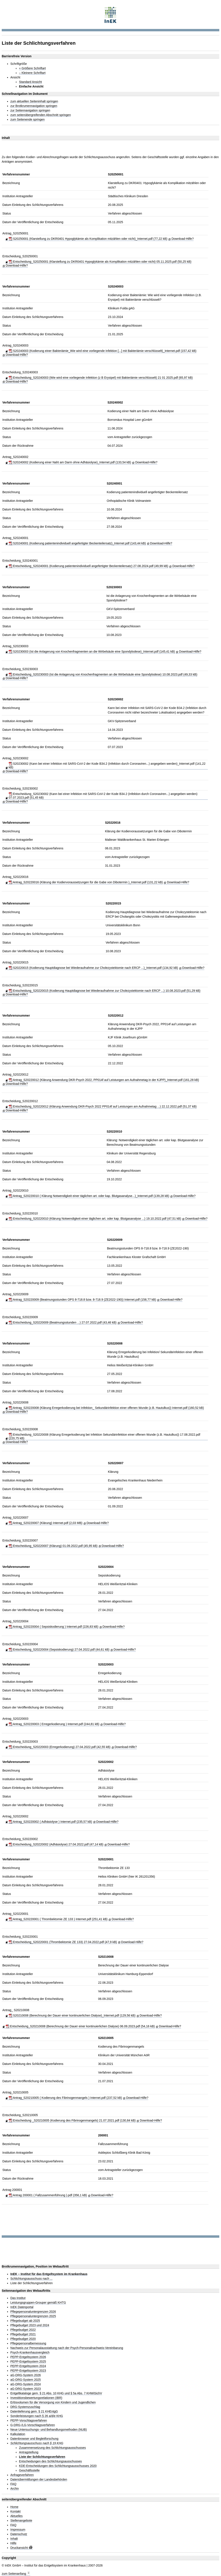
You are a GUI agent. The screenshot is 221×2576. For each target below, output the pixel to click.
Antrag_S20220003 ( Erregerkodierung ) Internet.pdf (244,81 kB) (54, 1724)
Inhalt (14, 2538)
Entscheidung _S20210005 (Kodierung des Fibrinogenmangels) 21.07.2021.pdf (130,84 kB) (72, 2120)
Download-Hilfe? (183, 238)
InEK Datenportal (21, 2307)
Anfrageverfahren (22, 2475)
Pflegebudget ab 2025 (25, 2320)
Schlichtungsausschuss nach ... (31, 2278)
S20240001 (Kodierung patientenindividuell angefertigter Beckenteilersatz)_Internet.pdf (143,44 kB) (77, 543)
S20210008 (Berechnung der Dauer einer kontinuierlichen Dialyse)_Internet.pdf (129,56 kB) (72, 2015)
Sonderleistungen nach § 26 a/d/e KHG (36, 2416)
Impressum (17, 2529)
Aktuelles (16, 2516)
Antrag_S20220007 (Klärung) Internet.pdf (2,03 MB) (45, 1523)
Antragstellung (28, 2452)
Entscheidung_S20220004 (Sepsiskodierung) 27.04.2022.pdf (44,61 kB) (59, 1649)
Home (14, 2507)
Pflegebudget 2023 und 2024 (29, 2325)
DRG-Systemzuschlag (25, 2407)
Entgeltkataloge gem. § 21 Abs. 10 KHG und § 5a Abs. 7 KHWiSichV (56, 2393)
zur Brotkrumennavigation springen (33, 106)
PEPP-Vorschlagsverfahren (28, 2420)
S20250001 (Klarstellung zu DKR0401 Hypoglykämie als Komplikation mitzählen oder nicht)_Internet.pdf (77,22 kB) (88, 238)
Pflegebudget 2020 (23, 2339)
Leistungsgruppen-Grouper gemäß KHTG (38, 2302)
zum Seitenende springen (27, 119)
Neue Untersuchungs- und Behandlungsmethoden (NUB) (48, 2429)
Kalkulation (17, 2434)
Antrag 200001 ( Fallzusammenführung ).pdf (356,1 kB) (48, 2195)
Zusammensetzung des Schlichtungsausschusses (52, 2447)
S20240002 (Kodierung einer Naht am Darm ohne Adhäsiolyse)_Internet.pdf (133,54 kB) (70, 462)
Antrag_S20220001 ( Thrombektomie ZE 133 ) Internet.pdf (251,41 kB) (58, 1919)
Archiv (14, 2488)
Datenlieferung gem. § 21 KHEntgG (34, 2411)
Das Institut (17, 2298)
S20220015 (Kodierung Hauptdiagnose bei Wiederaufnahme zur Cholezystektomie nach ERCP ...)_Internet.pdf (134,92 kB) (93, 967)
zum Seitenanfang (16, 2573)
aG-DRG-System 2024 (25, 2384)
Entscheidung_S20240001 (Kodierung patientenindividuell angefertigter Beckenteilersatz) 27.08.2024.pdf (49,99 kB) (88, 566)
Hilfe (13, 2543)
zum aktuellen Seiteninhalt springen (34, 101)
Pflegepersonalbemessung (28, 2343)
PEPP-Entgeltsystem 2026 (28, 2357)
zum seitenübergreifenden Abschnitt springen (40, 115)
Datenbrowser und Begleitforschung (34, 2438)
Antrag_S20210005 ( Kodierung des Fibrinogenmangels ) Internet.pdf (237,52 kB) (65, 2097)
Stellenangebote (21, 2520)
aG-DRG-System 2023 (25, 2388)
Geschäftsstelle (29, 2470)
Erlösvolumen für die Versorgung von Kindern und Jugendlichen (53, 2402)
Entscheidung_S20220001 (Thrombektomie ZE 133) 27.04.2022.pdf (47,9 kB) (63, 1942)
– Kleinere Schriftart (32, 73)
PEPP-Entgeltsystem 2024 (28, 2366)
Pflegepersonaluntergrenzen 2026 (33, 2311)
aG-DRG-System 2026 (25, 2375)
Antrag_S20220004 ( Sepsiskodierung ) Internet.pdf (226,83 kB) (53, 1626)
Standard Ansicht (30, 82)
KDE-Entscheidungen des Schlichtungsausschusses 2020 (58, 2466)
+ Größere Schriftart (32, 68)
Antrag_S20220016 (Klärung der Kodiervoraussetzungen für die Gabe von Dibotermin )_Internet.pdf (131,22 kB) (86, 882)
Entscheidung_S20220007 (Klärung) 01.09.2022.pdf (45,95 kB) (53, 1546)
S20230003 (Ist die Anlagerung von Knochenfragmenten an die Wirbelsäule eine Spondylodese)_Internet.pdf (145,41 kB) (92, 651)
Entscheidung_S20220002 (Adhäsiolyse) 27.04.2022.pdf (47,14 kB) (56, 1844)
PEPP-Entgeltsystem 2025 (28, 2361)
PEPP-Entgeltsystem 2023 (28, 2370)
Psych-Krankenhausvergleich (29, 2352)
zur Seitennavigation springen (30, 110)
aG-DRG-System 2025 (25, 2379)
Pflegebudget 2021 (23, 2334)
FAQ (13, 2484)
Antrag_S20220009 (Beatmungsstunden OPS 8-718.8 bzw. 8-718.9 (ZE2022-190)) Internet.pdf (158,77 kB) (82, 1299)
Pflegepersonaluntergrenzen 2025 (33, 2316)
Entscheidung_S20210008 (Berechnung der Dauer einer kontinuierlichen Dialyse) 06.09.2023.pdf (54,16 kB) (80, 2026)
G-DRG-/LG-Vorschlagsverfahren (32, 2425)
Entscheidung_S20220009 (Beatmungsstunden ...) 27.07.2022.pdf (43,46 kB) (62, 1322)
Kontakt (15, 2511)
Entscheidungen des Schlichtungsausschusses (50, 2461)
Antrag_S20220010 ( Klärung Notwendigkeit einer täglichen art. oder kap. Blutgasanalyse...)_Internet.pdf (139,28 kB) (89, 1196)
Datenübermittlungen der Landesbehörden (38, 2479)
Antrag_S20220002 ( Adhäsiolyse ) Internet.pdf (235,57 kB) (50, 1821)
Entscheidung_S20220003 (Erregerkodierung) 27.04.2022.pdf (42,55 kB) (59, 1747)
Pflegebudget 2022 (23, 2329)
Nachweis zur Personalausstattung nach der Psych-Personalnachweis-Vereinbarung (66, 2348)
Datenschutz (18, 2534)
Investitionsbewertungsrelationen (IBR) (36, 2398)
